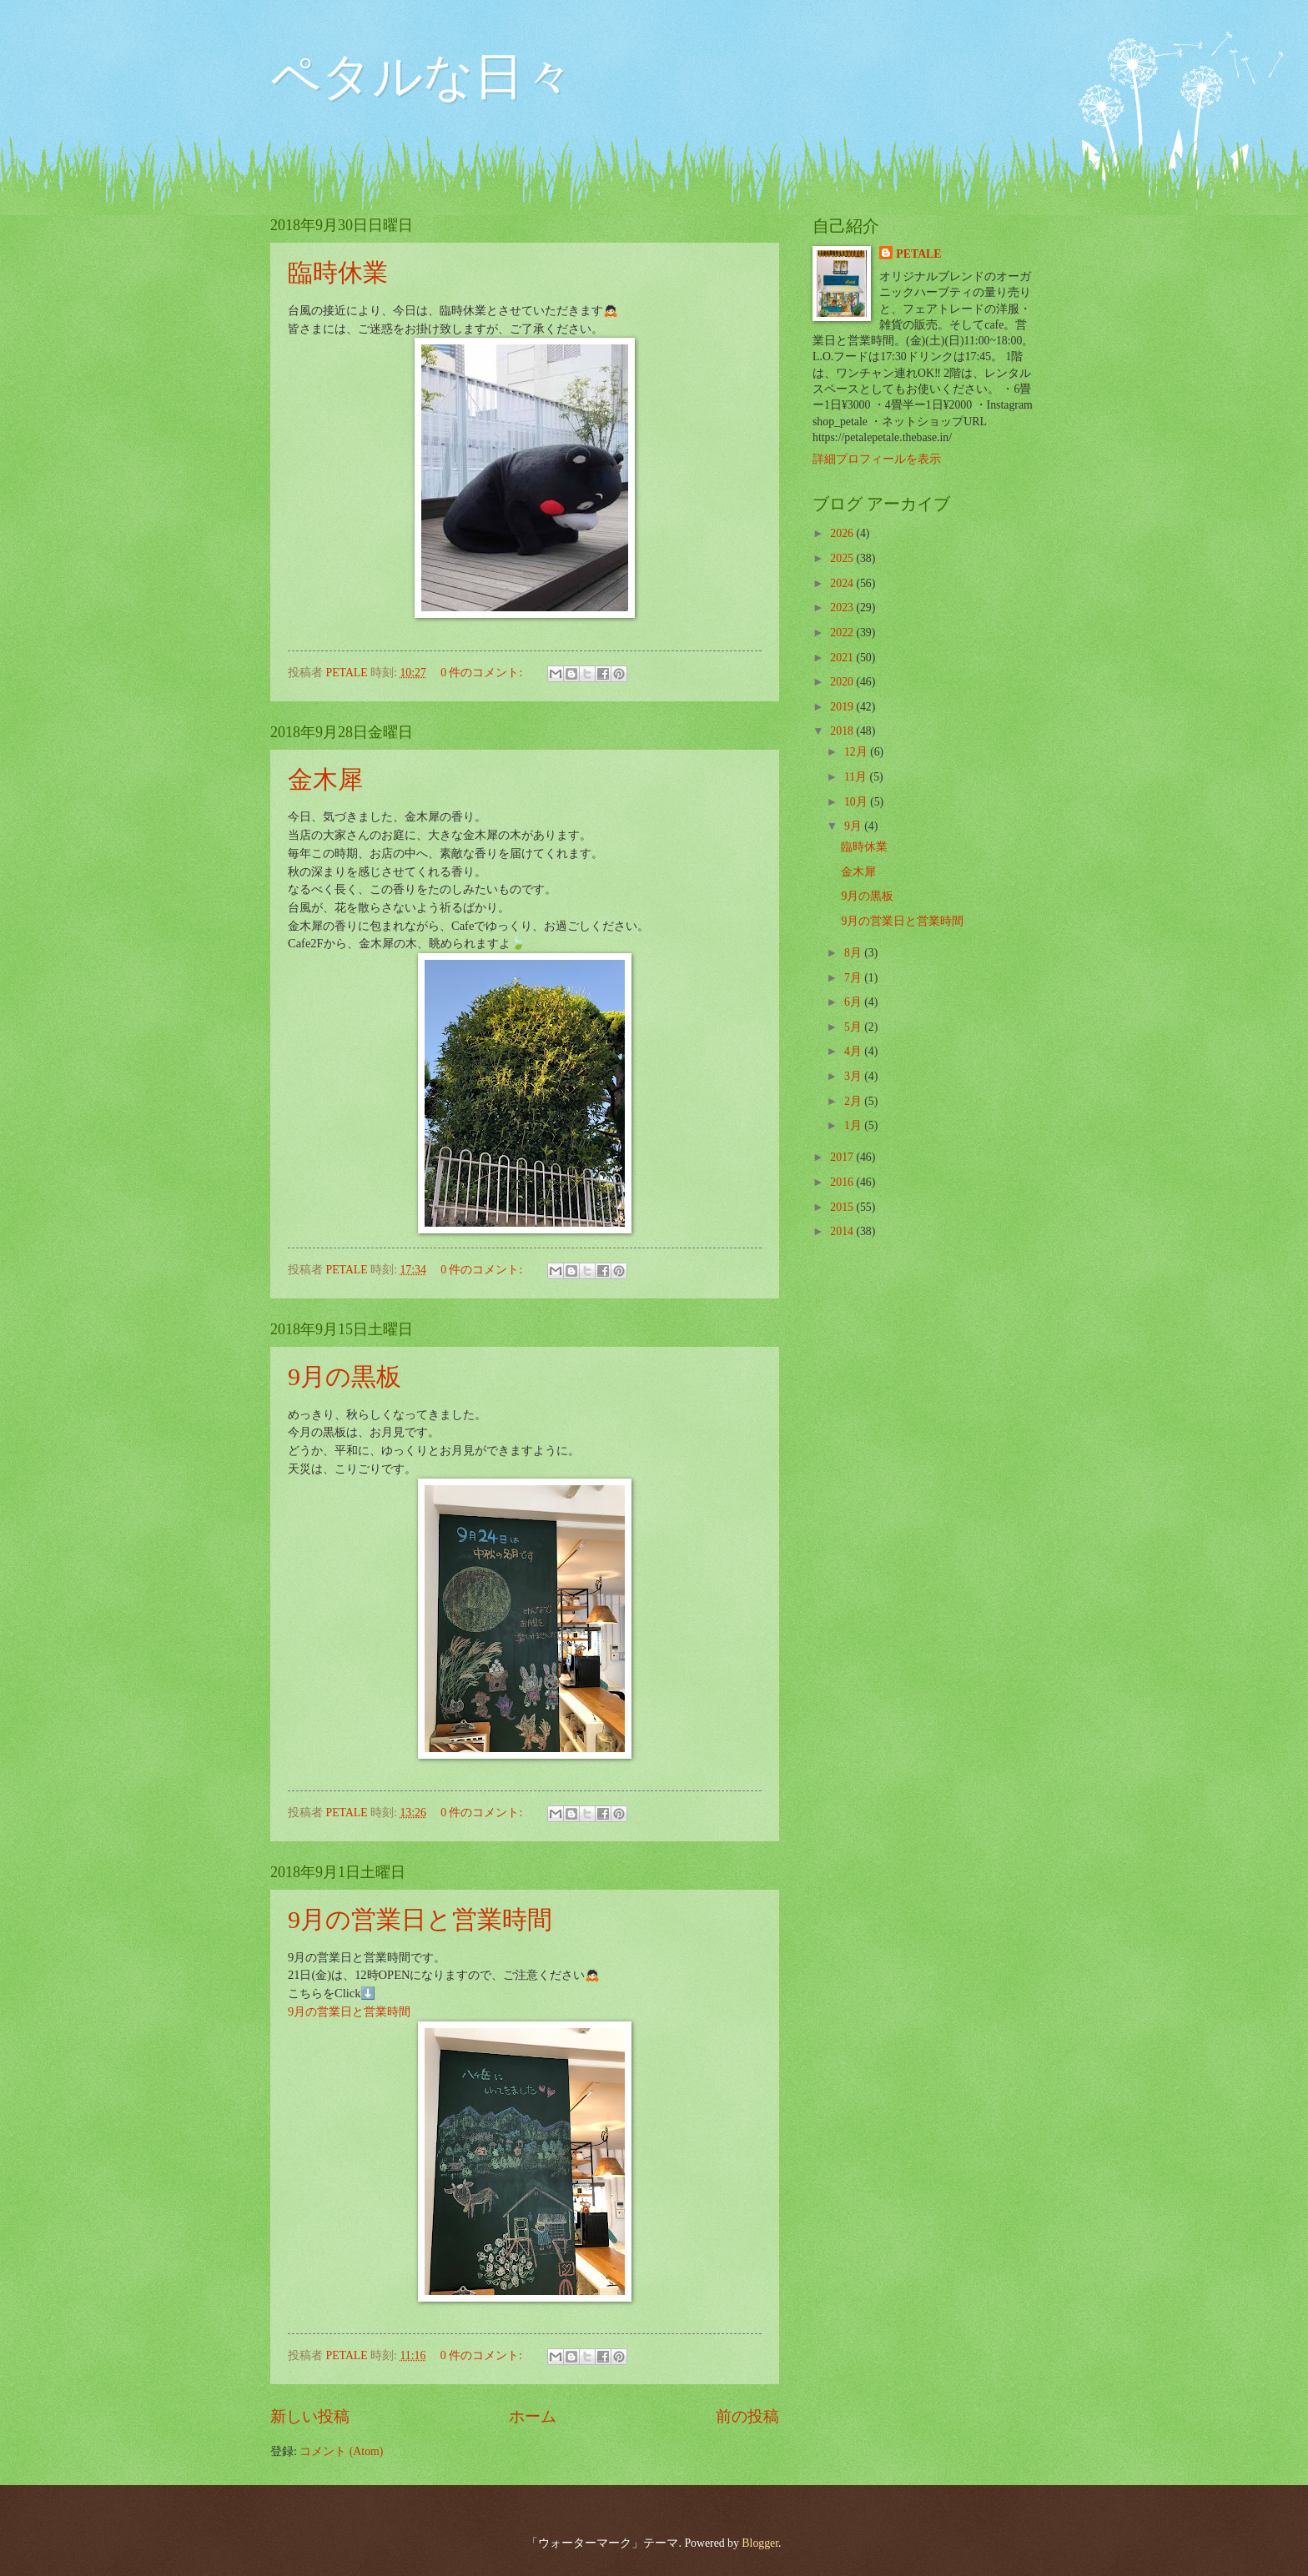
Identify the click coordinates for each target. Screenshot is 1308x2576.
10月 (857, 802)
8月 (854, 953)
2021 (843, 657)
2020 (843, 681)
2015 (843, 1207)
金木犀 (325, 779)
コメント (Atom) (341, 2451)
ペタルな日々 (422, 76)
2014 (843, 1231)
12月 (857, 752)
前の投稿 (747, 2416)
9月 (854, 826)
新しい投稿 (310, 2416)
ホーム (532, 2416)
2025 (843, 558)
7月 (854, 978)
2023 (843, 607)
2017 (843, 1157)
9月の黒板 (344, 1376)
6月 (854, 1002)
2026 (843, 533)
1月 (854, 1125)
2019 (843, 706)
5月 (854, 1027)
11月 (857, 777)
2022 (843, 632)
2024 (843, 583)
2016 (843, 1182)
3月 (854, 1076)
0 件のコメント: (483, 672)
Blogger (760, 2543)
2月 (854, 1101)
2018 (843, 731)
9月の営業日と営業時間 (420, 1919)
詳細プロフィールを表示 (876, 459)
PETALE (918, 254)
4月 (854, 1051)
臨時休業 (338, 272)
